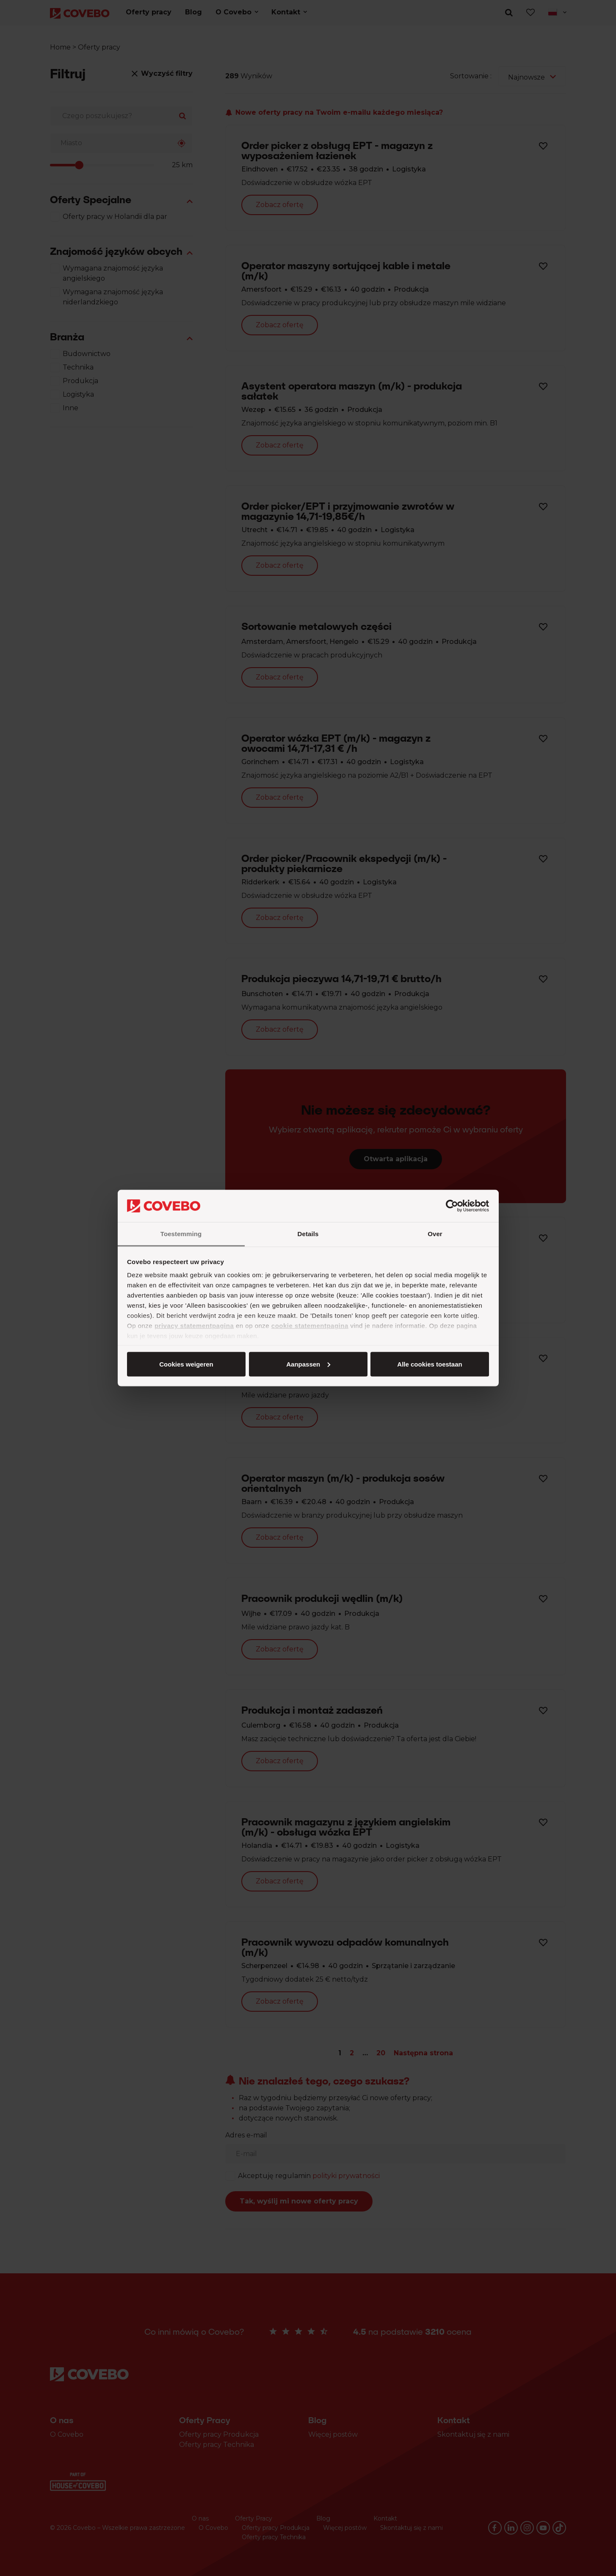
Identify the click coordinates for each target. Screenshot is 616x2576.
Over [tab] (435, 1233)
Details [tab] (308, 1233)
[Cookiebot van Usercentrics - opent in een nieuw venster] (452, 1206)
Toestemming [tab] (181, 1233)
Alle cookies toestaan (185, 1363)
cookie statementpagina (309, 1325)
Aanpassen (307, 1363)
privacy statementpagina (194, 1325)
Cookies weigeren (427, 1363)
